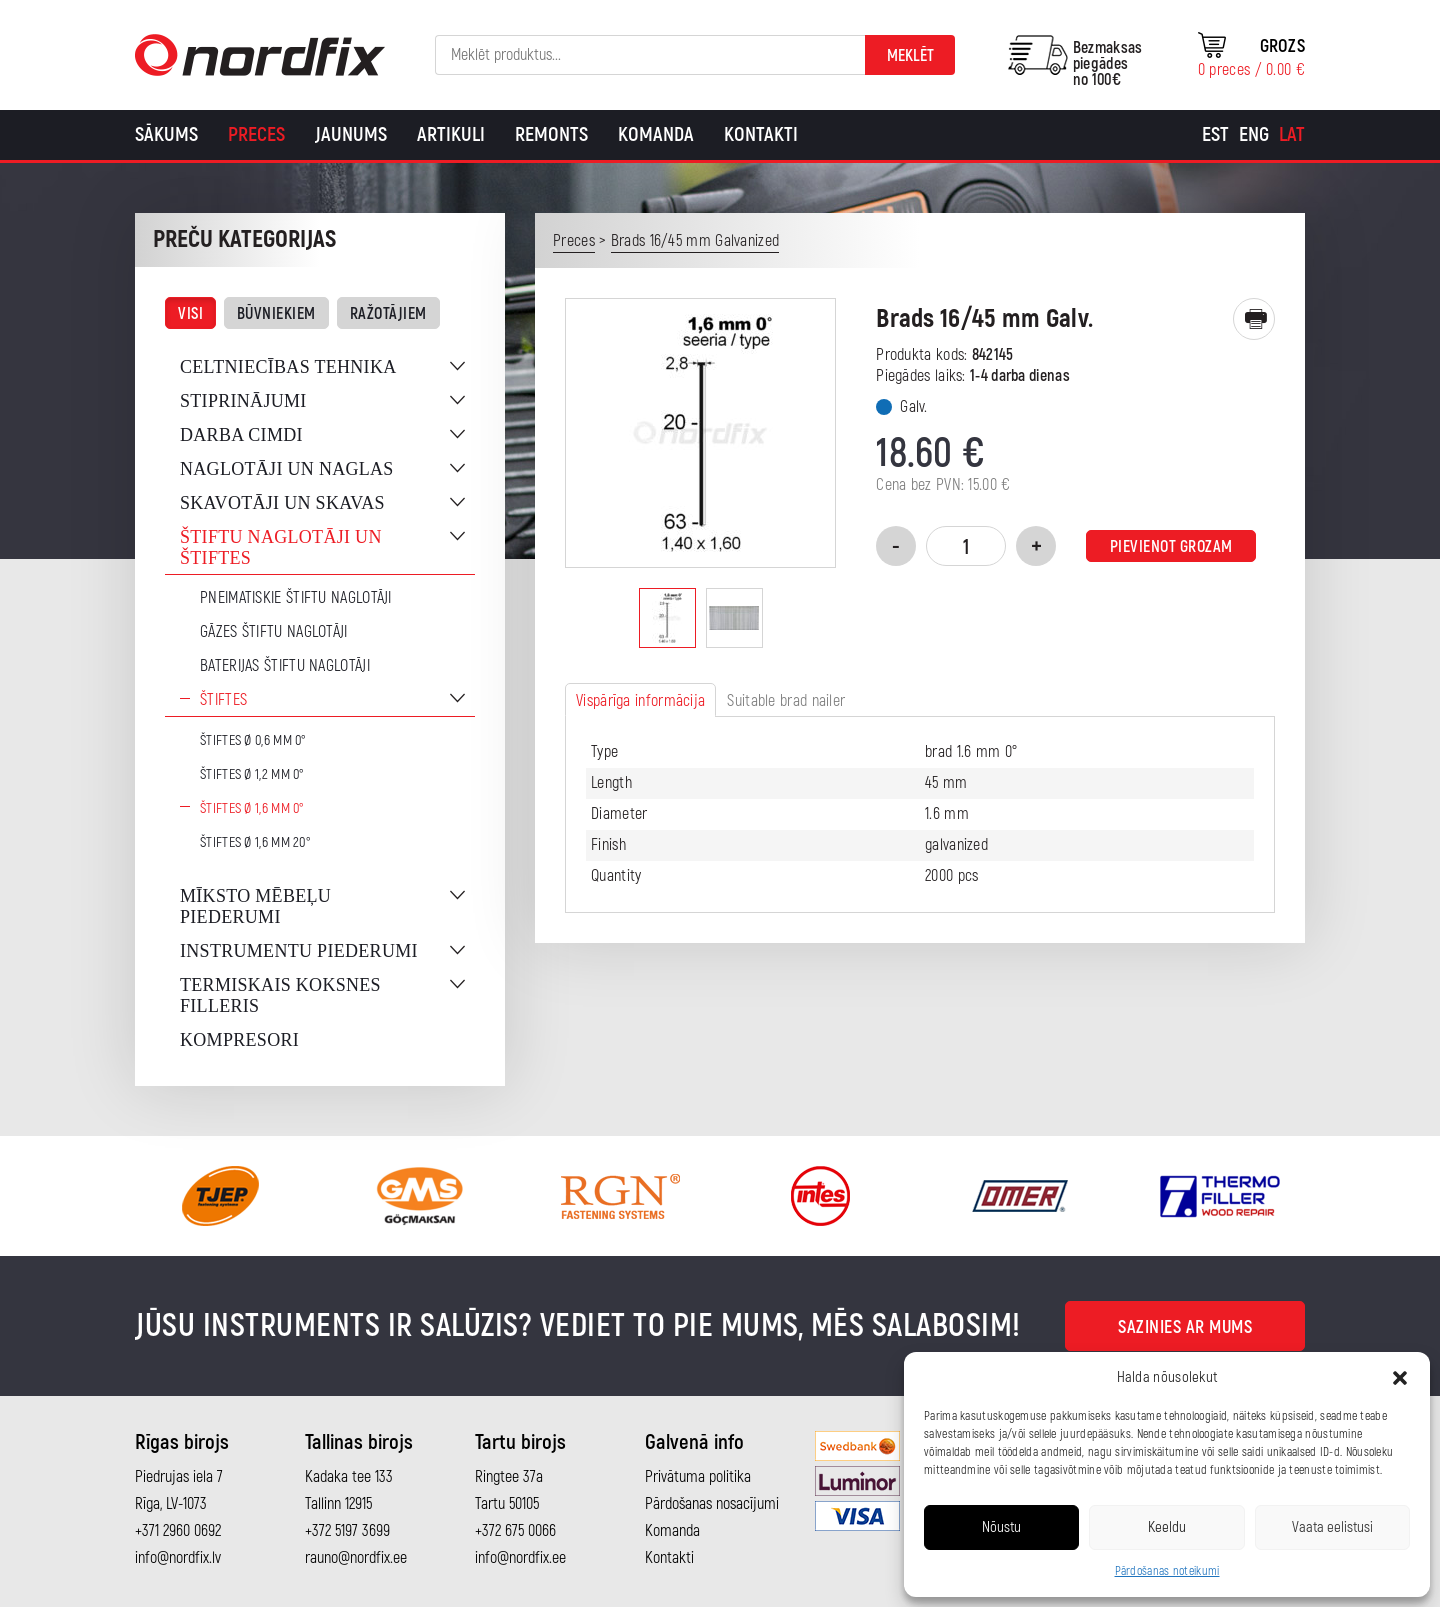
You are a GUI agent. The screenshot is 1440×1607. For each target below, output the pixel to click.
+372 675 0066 (515, 1531)
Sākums (166, 134)
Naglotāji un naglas (287, 469)
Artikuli (451, 134)
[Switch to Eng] (1254, 135)
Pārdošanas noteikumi (1167, 1571)
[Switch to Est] (1215, 135)
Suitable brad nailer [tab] (786, 701)
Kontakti (761, 134)
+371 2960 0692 (178, 1531)
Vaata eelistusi (1332, 1527)
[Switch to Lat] (1292, 135)
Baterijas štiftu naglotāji (285, 666)
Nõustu (1001, 1527)
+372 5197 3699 (347, 1531)
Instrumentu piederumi (299, 951)
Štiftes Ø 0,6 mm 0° (253, 740)
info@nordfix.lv (178, 1558)
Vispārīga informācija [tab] (640, 701)
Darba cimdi (241, 435)
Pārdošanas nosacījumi (712, 1504)
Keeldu (1167, 1527)
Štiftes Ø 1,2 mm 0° (252, 774)
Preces (256, 134)
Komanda (656, 134)
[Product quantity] (966, 546)
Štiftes (223, 700)
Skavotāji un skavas (282, 503)
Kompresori (239, 1040)
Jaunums (351, 134)
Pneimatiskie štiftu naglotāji (296, 598)
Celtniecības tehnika (288, 367)
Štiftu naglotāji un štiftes (281, 547)
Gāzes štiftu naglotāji (274, 632)
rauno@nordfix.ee (356, 1558)
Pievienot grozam (1171, 547)
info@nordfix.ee (520, 1558)
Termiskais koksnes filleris (280, 995)
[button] (1400, 1378)
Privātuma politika (698, 1477)
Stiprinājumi (243, 401)
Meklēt (910, 56)
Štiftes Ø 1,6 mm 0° (252, 808)
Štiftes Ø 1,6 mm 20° (255, 842)
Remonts (551, 134)
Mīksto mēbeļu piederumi (255, 906)
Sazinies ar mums (1185, 1327)
